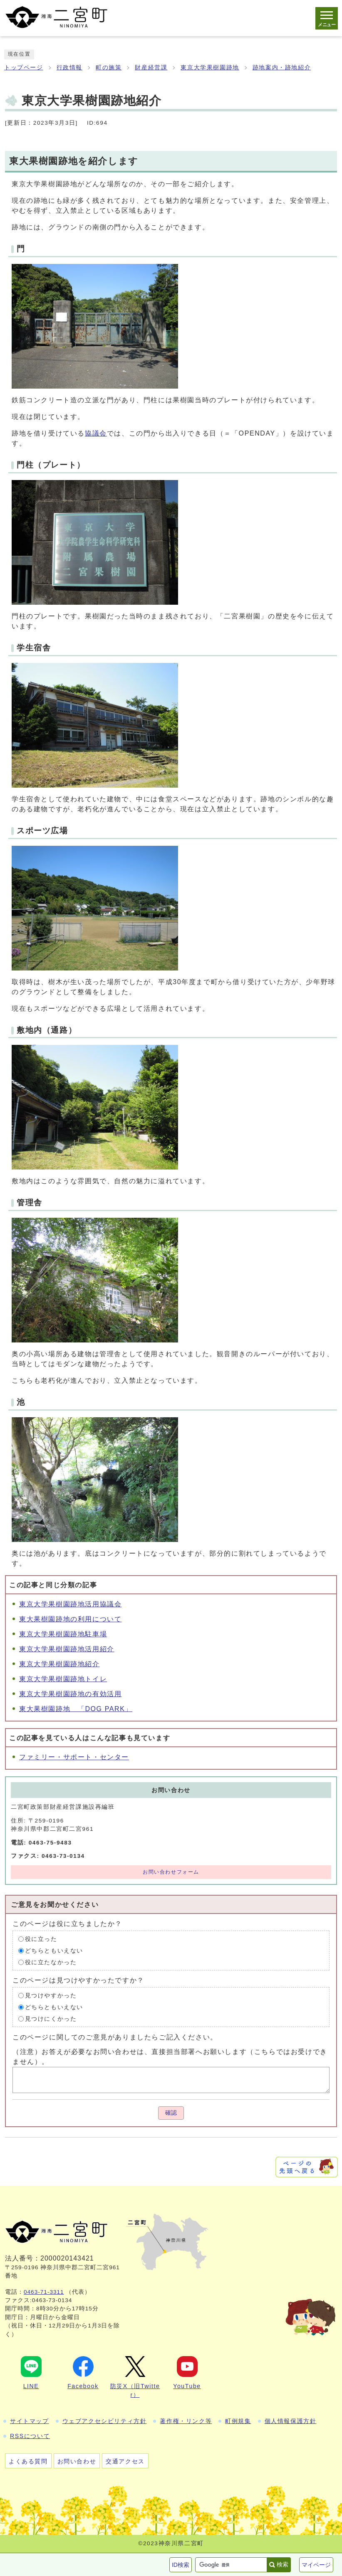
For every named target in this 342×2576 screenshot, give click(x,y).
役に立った (41, 1939)
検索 (282, 2564)
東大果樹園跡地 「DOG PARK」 (75, 1708)
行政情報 (69, 67)
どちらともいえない (54, 1950)
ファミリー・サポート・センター (74, 1757)
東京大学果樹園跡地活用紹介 (66, 1648)
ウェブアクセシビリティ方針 (104, 2421)
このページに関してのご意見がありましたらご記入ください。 (115, 2036)
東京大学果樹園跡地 (210, 67)
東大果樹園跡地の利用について (70, 1619)
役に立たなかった (51, 1962)
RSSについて (30, 2436)
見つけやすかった (51, 1995)
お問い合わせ (77, 2461)
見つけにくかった (51, 2018)
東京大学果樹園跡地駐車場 (63, 1634)
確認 (171, 2113)
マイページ (316, 2564)
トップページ (23, 67)
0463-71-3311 (44, 2292)
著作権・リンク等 (186, 2421)
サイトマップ (29, 2421)
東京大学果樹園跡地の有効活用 (70, 1693)
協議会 (96, 433)
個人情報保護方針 (291, 2421)
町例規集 (238, 2421)
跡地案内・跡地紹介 (282, 67)
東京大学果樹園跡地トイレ (63, 1678)
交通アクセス (125, 2461)
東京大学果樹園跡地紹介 (59, 1663)
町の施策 (108, 67)
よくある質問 (28, 2461)
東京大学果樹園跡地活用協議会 (70, 1604)
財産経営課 (151, 67)
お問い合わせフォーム (171, 1871)
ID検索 (180, 2564)
